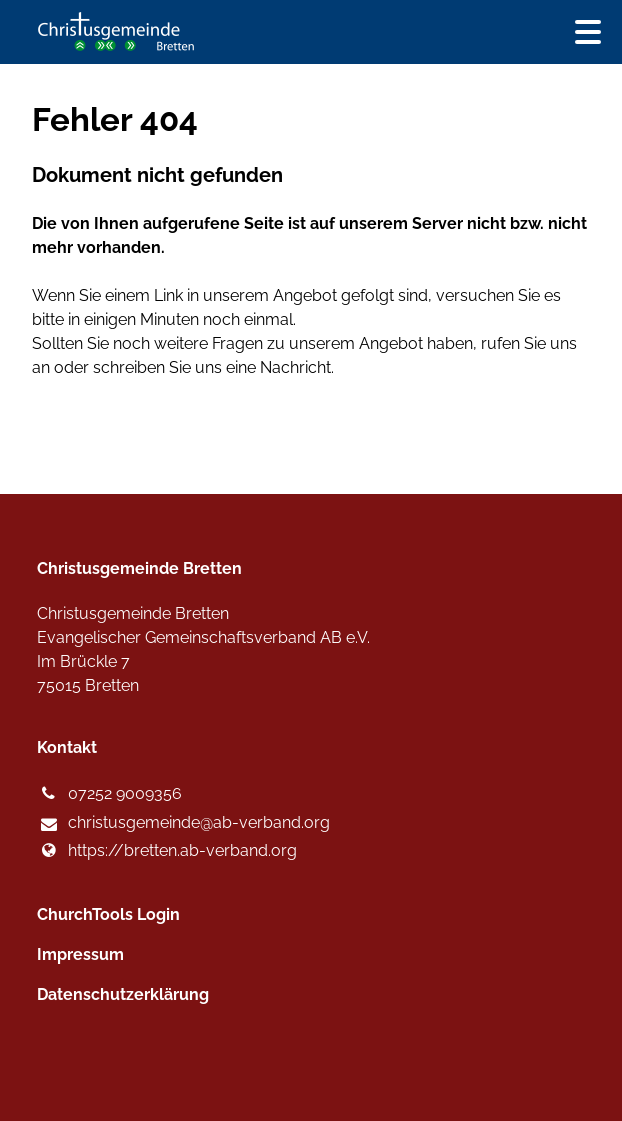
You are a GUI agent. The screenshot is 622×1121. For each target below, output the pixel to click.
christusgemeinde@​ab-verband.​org (183, 824)
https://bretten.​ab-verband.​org (166, 851)
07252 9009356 (109, 794)
